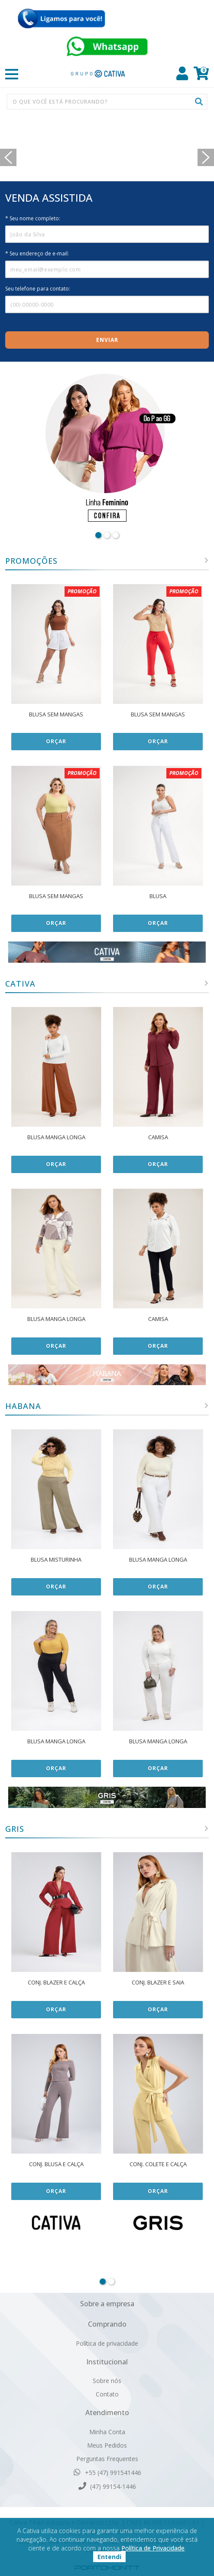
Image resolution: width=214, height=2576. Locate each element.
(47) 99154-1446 (107, 2486)
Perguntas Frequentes (107, 2459)
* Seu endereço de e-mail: (37, 253)
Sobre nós (107, 2381)
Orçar (56, 741)
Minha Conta (107, 2432)
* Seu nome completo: (32, 218)
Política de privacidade (107, 2343)
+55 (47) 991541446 (107, 2472)
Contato (107, 2394)
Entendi (109, 2557)
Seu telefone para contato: (37, 288)
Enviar (107, 339)
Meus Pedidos (107, 2445)
